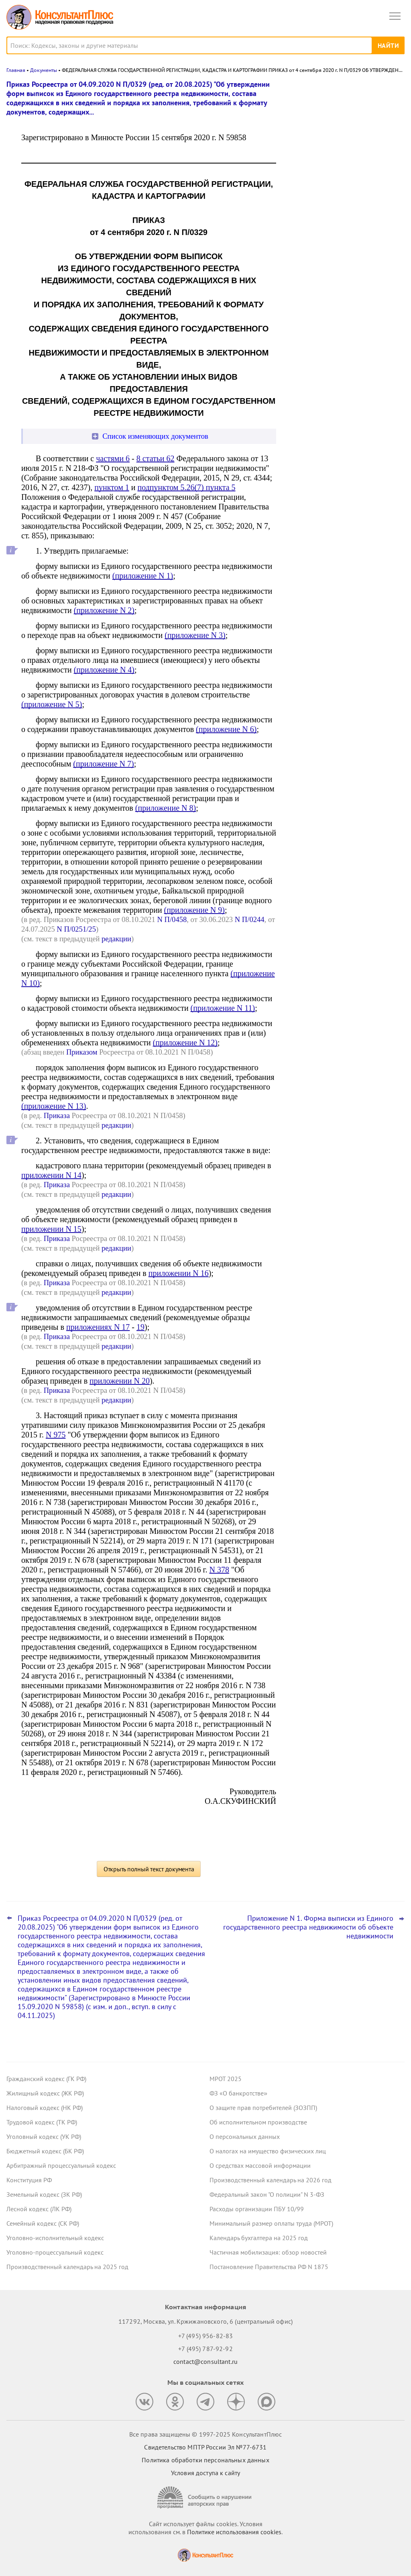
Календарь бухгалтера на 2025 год (259, 2238)
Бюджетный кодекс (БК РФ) (45, 2151)
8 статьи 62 (155, 458)
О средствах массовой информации (260, 2165)
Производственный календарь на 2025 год (67, 2267)
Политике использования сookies (234, 2532)
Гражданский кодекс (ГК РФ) (46, 2079)
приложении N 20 (120, 1380)
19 (140, 1327)
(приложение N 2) (104, 610)
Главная (15, 70)
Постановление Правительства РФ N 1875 (269, 2267)
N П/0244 (250, 919)
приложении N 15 (51, 1229)
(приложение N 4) (104, 669)
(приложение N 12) (185, 1042)
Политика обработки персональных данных (205, 2460)
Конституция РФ (29, 2180)
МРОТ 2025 (226, 2079)
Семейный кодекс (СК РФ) (42, 2223)
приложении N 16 (179, 1273)
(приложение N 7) (103, 763)
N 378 (219, 1569)
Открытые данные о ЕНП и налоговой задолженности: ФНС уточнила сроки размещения (343, 161)
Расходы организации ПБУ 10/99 (257, 2209)
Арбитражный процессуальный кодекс (61, 2165)
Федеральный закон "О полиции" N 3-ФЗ (267, 2194)
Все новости (309, 282)
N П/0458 (172, 919)
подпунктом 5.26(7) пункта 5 (187, 487)
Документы (43, 70)
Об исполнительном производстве (258, 2122)
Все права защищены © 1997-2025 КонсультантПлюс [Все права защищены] (205, 2434)
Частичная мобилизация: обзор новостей (268, 2252)
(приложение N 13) (53, 1106)
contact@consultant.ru (205, 2361)
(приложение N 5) (51, 704)
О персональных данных (245, 2136)
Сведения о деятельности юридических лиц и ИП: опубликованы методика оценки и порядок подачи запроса (344, 253)
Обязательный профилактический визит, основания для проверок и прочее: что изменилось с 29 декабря (343, 205)
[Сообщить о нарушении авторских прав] (205, 2497)
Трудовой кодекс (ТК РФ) (41, 2122)
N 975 (55, 1434)
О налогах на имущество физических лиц (268, 2151)
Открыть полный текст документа (149, 1869)
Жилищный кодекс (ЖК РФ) (45, 2093)
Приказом (82, 1052)
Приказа (57, 1115)
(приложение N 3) (195, 635)
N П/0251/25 (76, 929)
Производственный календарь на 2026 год (271, 2180)
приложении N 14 (51, 1175)
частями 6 (113, 458)
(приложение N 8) (165, 807)
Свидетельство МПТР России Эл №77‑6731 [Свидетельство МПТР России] (205, 2447)
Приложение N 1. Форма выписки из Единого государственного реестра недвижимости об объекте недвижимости (308, 1927)
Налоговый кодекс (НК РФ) (44, 2108)
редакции (116, 938)
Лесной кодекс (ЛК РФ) (38, 2209)
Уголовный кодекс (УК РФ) (43, 2136)
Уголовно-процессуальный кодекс (55, 2252)
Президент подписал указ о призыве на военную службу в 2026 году (342, 122)
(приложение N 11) (223, 1008)
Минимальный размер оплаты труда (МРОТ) (271, 2223)
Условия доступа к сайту (205, 2473)
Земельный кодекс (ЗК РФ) (44, 2194)
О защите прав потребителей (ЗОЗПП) (263, 2108)
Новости (321, 89)
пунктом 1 (111, 487)
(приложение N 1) (142, 575)
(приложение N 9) (194, 910)
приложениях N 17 (98, 1327)
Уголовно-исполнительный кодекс (55, 2238)
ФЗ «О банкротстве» (238, 2093)
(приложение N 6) (226, 729)
